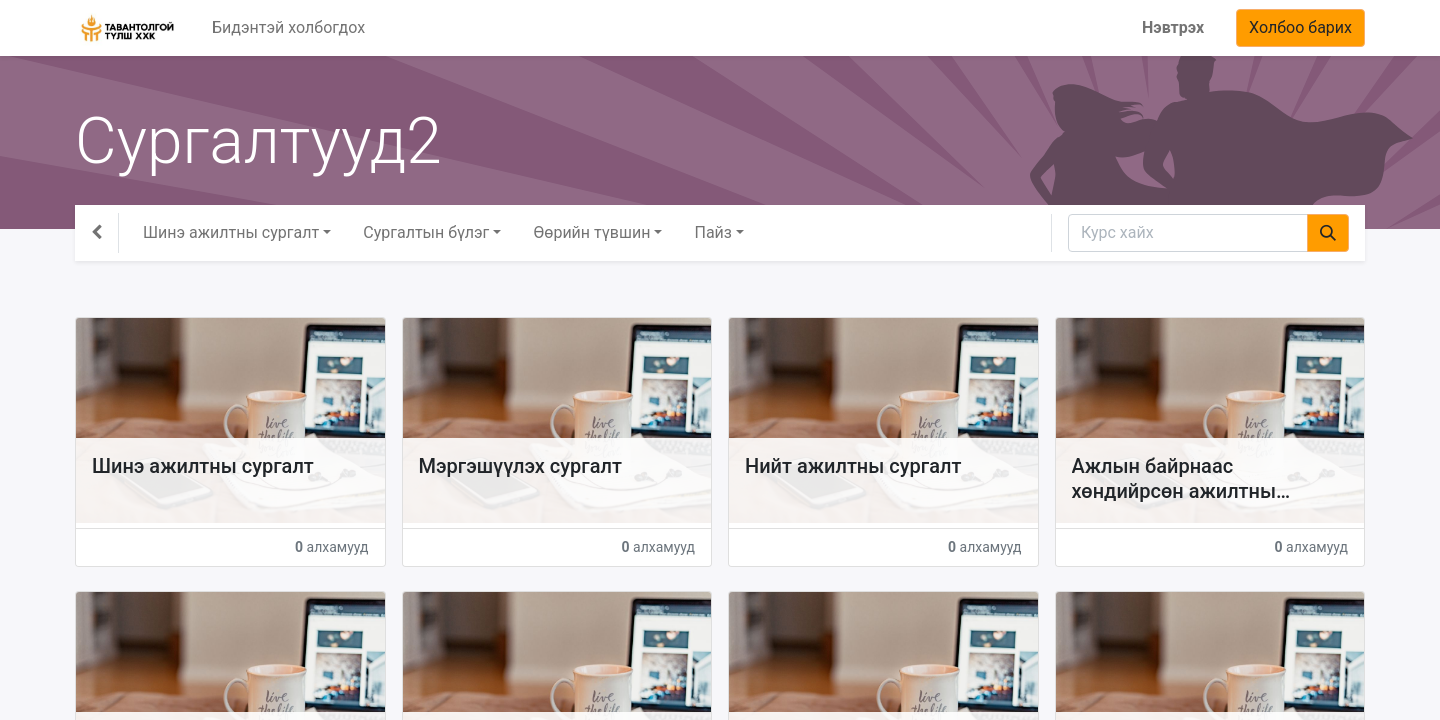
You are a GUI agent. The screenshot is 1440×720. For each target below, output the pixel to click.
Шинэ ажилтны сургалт (203, 466)
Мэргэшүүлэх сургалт (520, 466)
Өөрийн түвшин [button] (591, 232)
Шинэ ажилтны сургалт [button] (231, 232)
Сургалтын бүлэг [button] (426, 232)
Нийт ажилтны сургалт (853, 466)
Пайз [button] (712, 232)
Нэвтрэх (1173, 27)
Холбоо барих (1300, 27)
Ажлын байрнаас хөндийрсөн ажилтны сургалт (1174, 479)
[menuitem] (288, 28)
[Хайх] (1328, 233)
